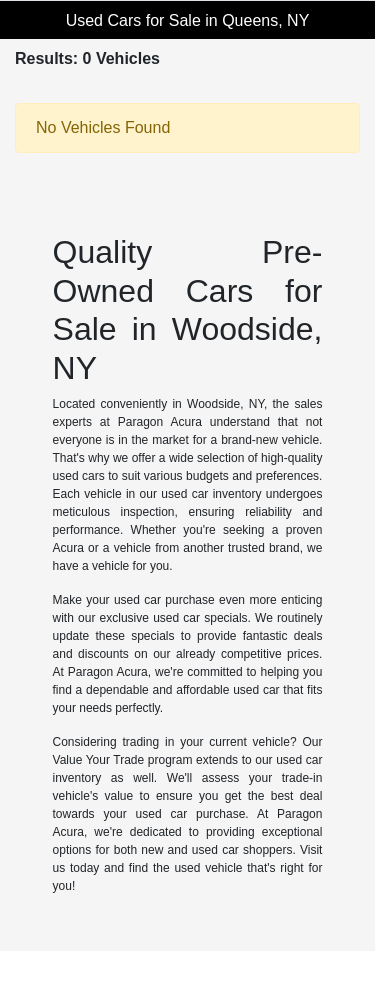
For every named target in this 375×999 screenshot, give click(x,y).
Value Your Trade (99, 760)
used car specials (200, 618)
